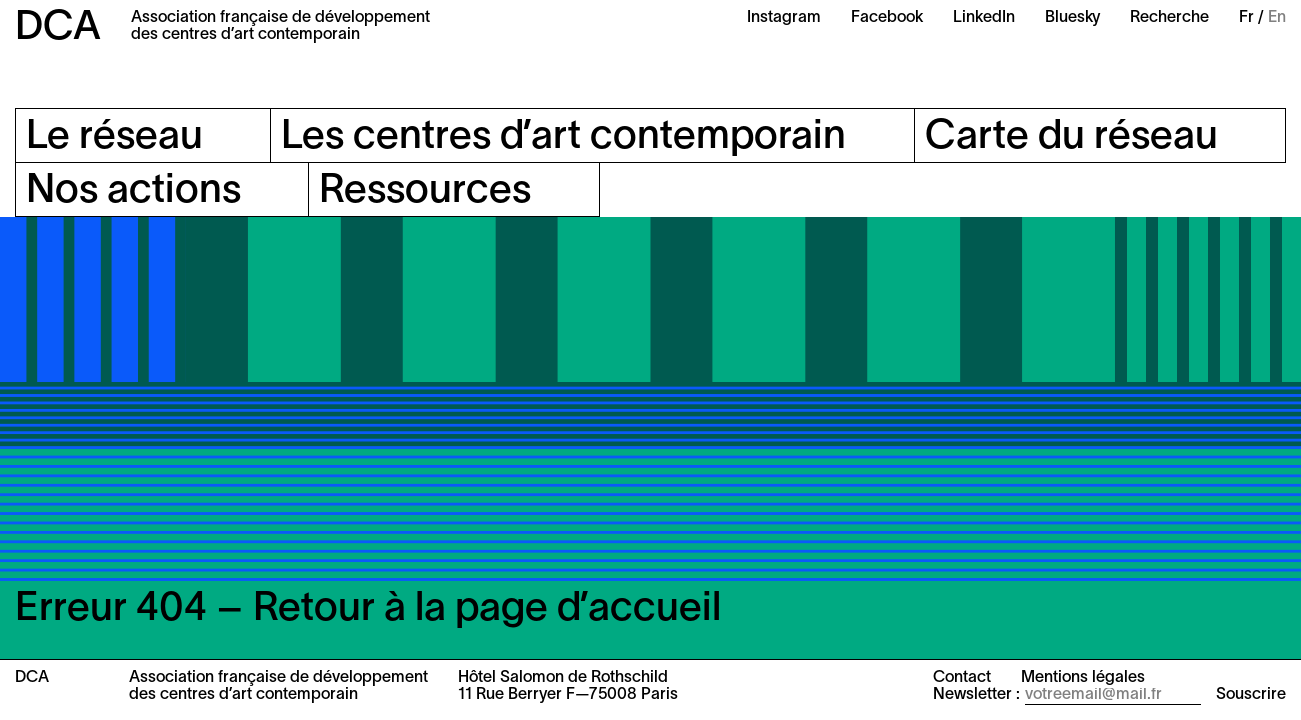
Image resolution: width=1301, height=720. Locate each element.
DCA (58, 28)
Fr (1246, 18)
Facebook (887, 18)
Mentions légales (1083, 678)
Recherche (1169, 18)
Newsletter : (976, 695)
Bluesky (1072, 18)
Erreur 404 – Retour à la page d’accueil (368, 609)
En (1277, 18)
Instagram (784, 18)
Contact (962, 678)
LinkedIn (984, 18)
